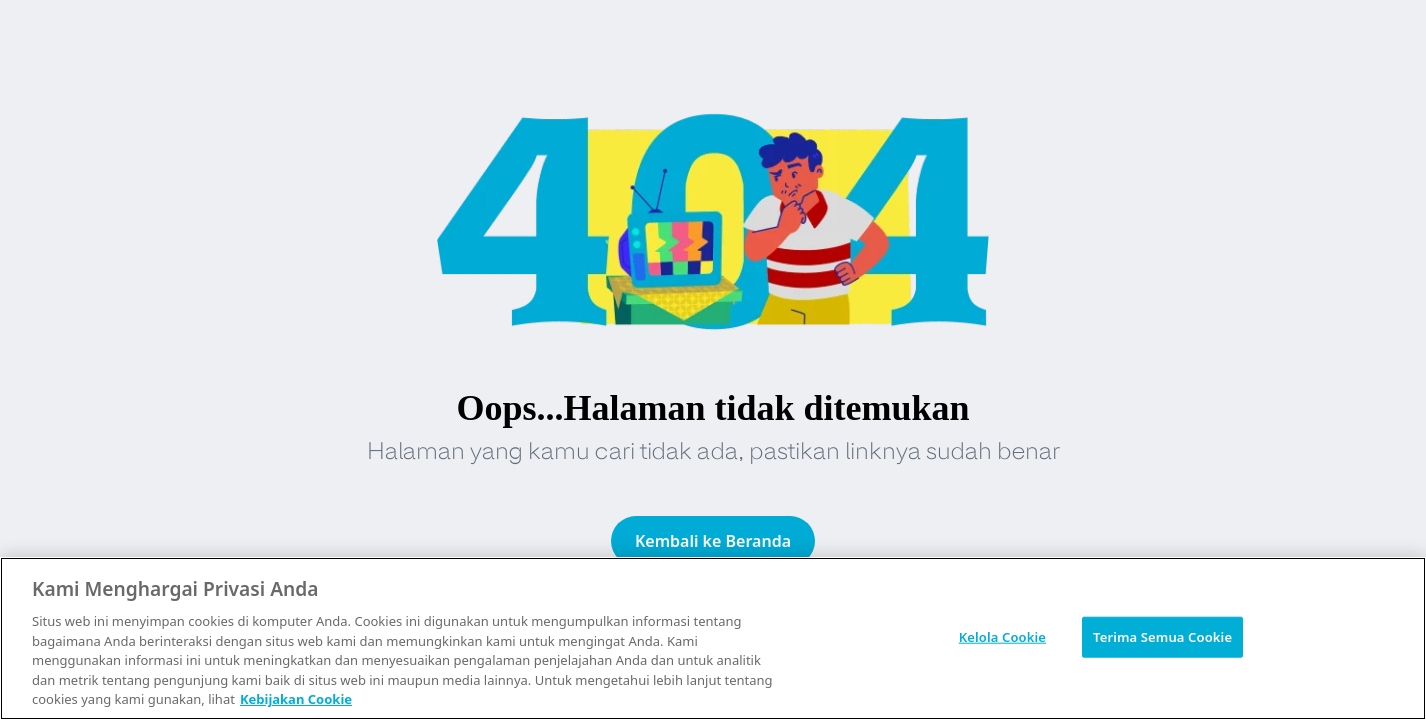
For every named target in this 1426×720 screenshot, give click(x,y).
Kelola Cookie (1002, 636)
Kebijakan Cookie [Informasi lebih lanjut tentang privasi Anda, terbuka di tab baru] (296, 699)
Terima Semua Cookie (1162, 636)
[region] (713, 638)
